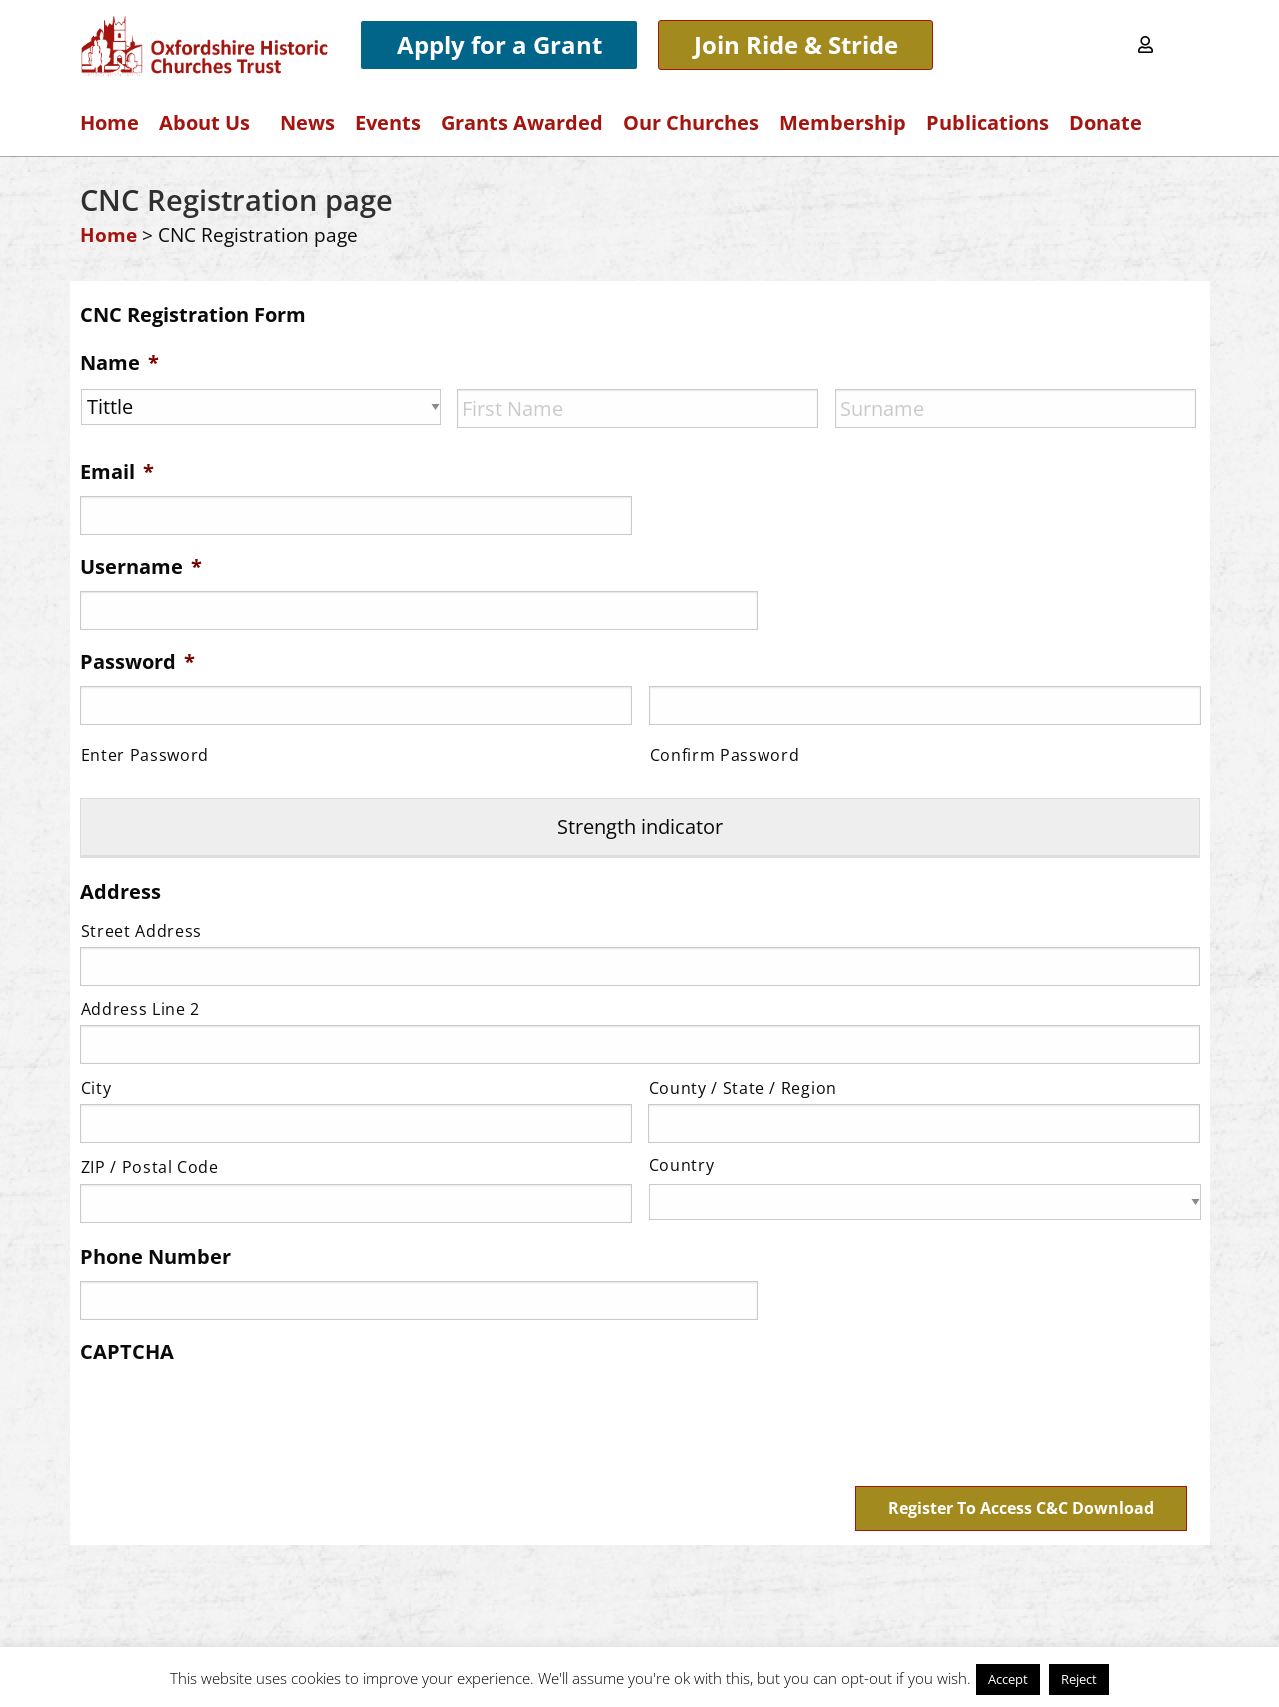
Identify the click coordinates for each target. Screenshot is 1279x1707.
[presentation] (232, 1414)
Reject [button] (1079, 1679)
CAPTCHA (127, 1351)
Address (120, 891)
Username (141, 567)
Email (117, 472)
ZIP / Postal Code (150, 1167)
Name (119, 363)
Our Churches (691, 122)
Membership (842, 122)
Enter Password (145, 755)
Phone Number (155, 1256)
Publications (987, 122)
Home (109, 122)
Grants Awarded (522, 122)
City (96, 1087)
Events (388, 122)
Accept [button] (1008, 1679)
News (307, 122)
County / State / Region (743, 1087)
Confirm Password (725, 755)
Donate (1105, 122)
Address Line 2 (140, 1008)
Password (137, 662)
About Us (209, 122)
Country (682, 1165)
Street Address (141, 930)
